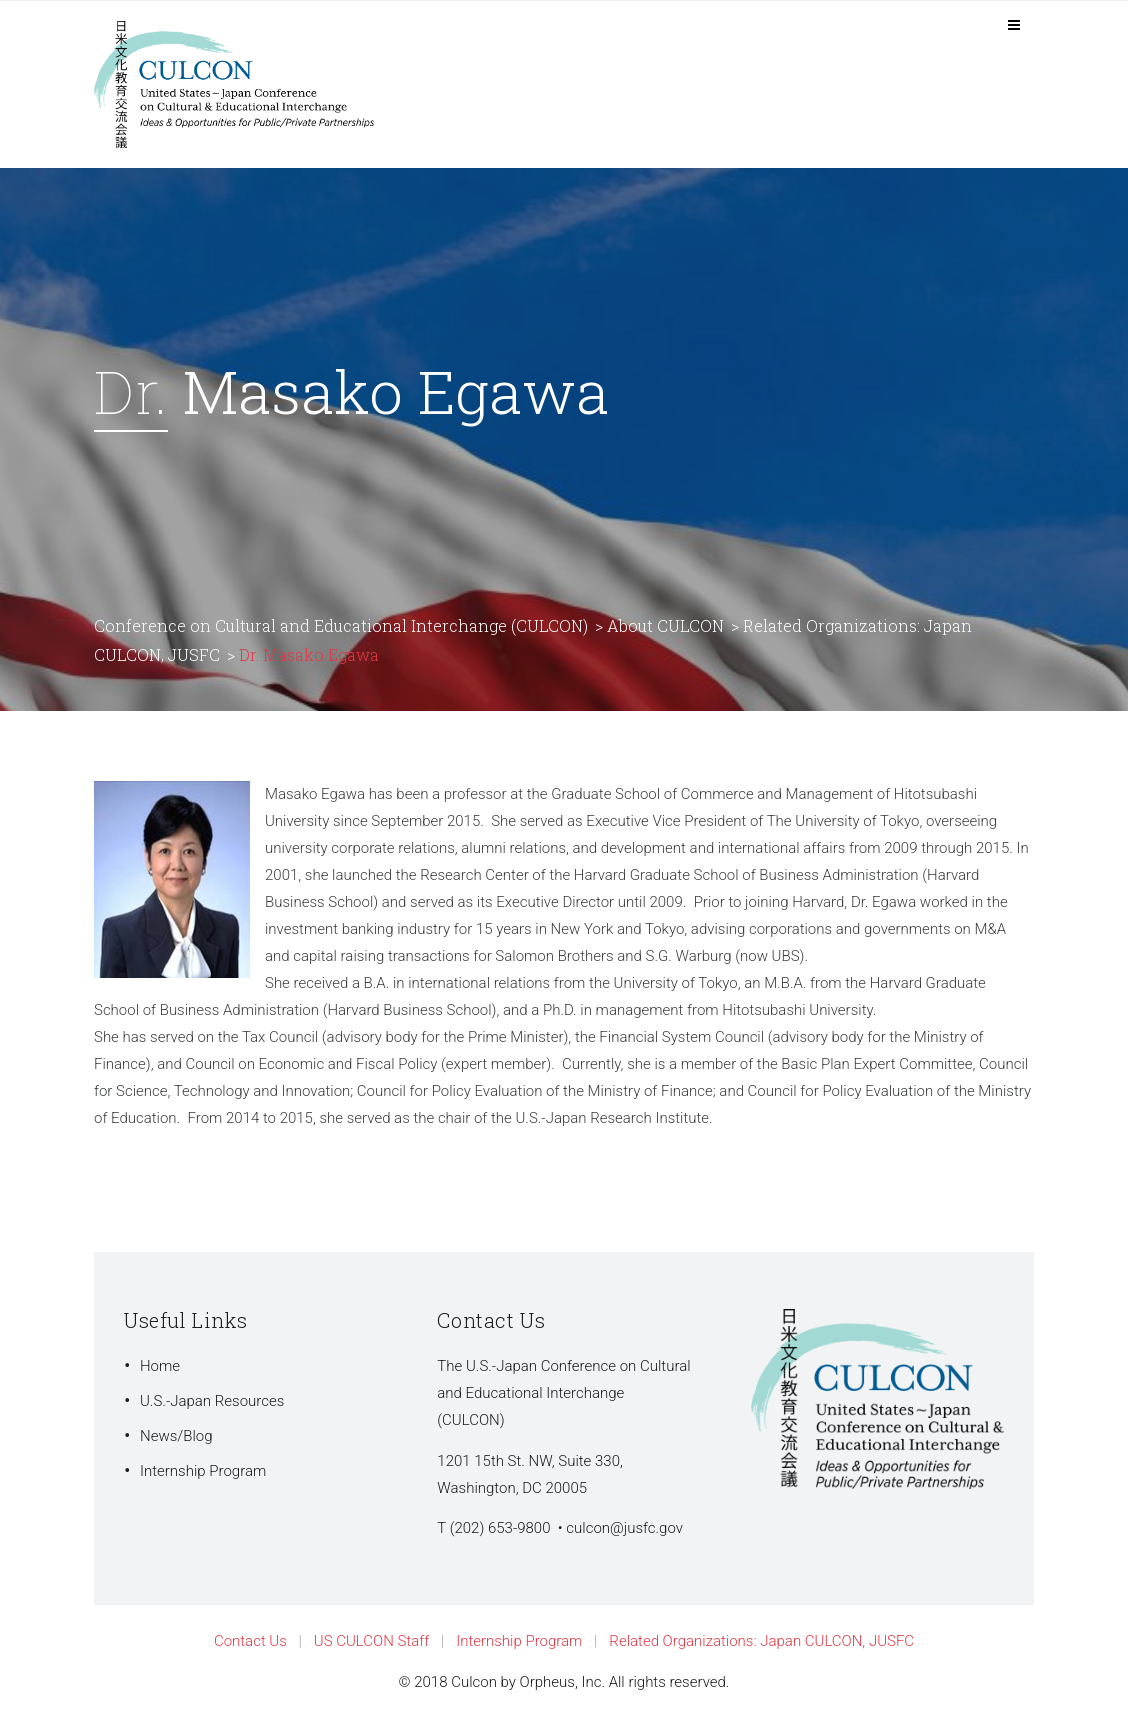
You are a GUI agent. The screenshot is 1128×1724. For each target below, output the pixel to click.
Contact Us (250, 1641)
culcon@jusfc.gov (624, 1528)
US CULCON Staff (371, 1641)
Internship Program (203, 1471)
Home (160, 1366)
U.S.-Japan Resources (212, 1401)
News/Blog (176, 1436)
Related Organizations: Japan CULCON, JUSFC (761, 1641)
